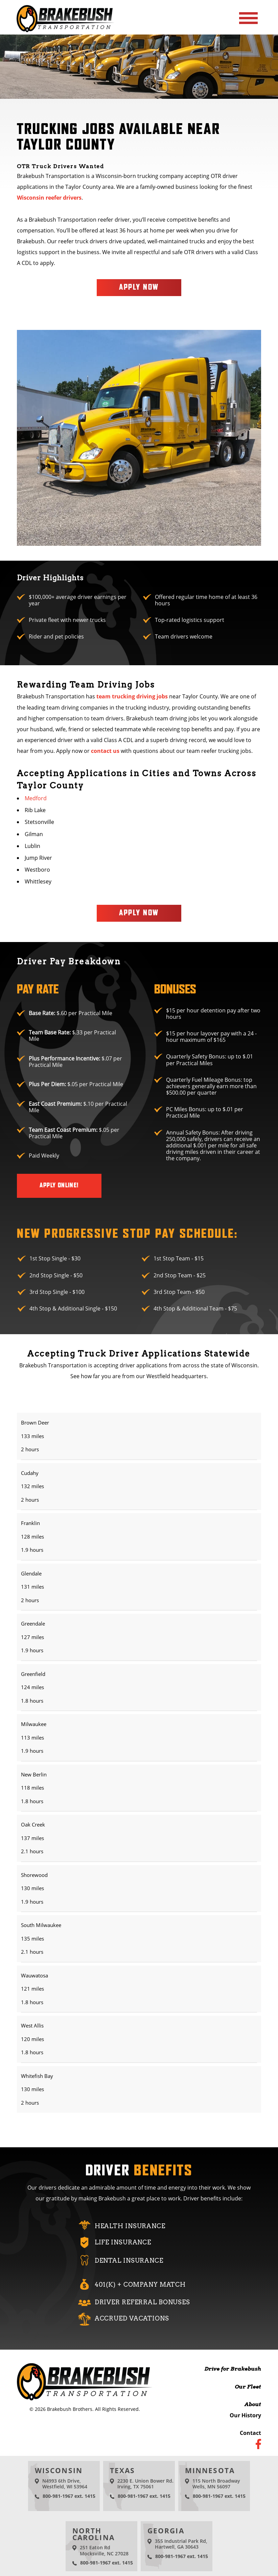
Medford (36, 797)
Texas (122, 2470)
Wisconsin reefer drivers (49, 198)
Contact (250, 2432)
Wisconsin (59, 2470)
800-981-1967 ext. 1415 (69, 2495)
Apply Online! (59, 1185)
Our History (245, 2415)
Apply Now (139, 287)
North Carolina (93, 2534)
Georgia (165, 2530)
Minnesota (210, 2470)
